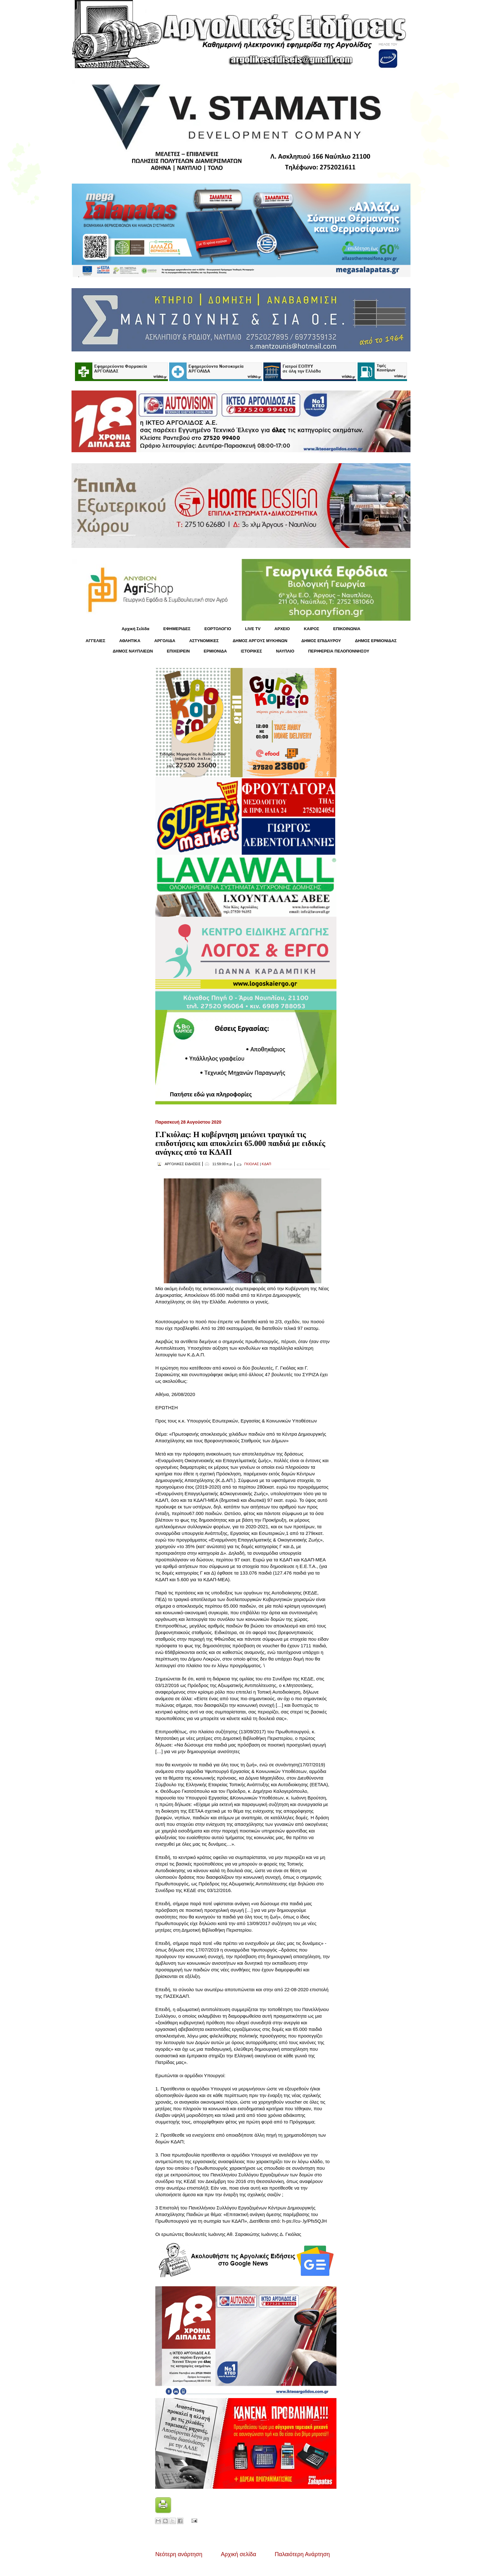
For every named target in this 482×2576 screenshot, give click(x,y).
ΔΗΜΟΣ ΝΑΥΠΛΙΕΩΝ (133, 651)
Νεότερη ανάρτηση (178, 2554)
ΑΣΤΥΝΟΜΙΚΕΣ (204, 640)
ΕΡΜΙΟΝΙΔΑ (215, 651)
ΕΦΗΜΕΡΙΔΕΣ (176, 628)
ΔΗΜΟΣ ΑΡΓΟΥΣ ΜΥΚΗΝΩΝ (259, 640)
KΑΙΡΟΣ (311, 628)
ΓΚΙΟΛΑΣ (251, 1164)
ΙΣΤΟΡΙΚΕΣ (251, 651)
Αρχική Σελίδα (135, 628)
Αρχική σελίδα (238, 2554)
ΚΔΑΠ (266, 1164)
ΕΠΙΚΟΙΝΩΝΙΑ (346, 628)
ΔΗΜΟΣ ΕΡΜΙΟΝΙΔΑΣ (376, 640)
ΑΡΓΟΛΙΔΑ (164, 640)
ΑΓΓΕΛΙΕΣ (95, 640)
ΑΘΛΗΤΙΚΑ (129, 640)
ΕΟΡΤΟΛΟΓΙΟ (217, 628)
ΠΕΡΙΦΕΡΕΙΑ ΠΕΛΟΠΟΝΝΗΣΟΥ (338, 651)
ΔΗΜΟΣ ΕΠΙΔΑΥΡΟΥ (321, 640)
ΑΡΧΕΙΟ (282, 628)
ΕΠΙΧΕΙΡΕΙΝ (178, 651)
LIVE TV (253, 628)
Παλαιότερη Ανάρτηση (302, 2554)
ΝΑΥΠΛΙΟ (285, 651)
